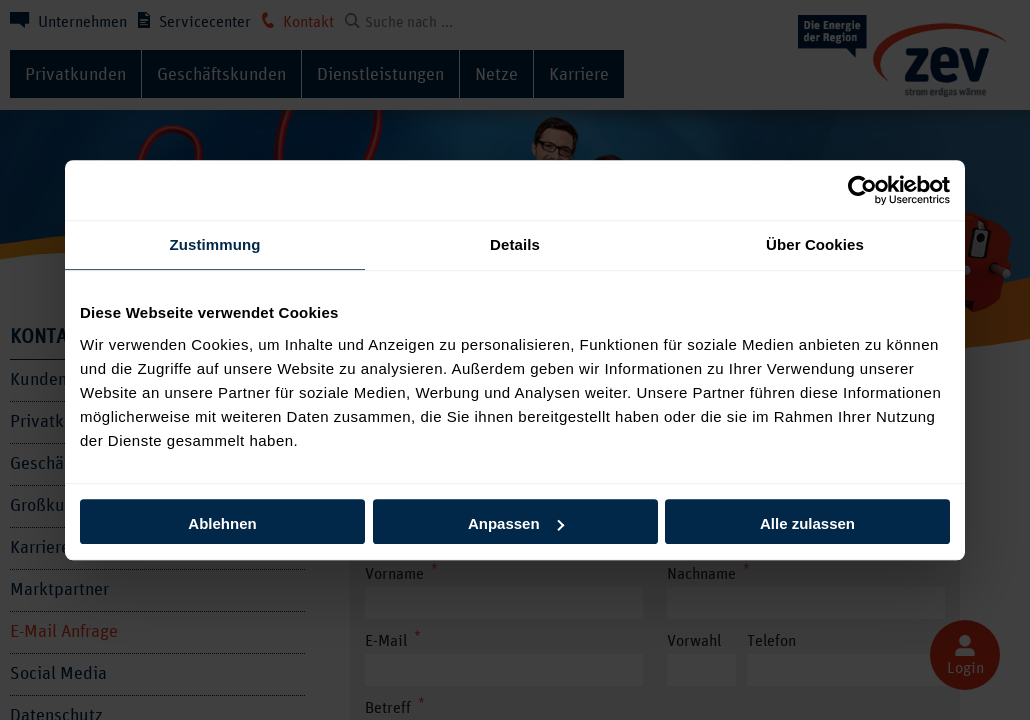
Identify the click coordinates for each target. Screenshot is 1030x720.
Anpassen (516, 523)
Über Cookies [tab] (815, 244)
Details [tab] (515, 244)
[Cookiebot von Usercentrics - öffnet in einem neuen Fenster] (862, 190)
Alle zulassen (807, 523)
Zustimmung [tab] (215, 244)
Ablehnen (222, 523)
